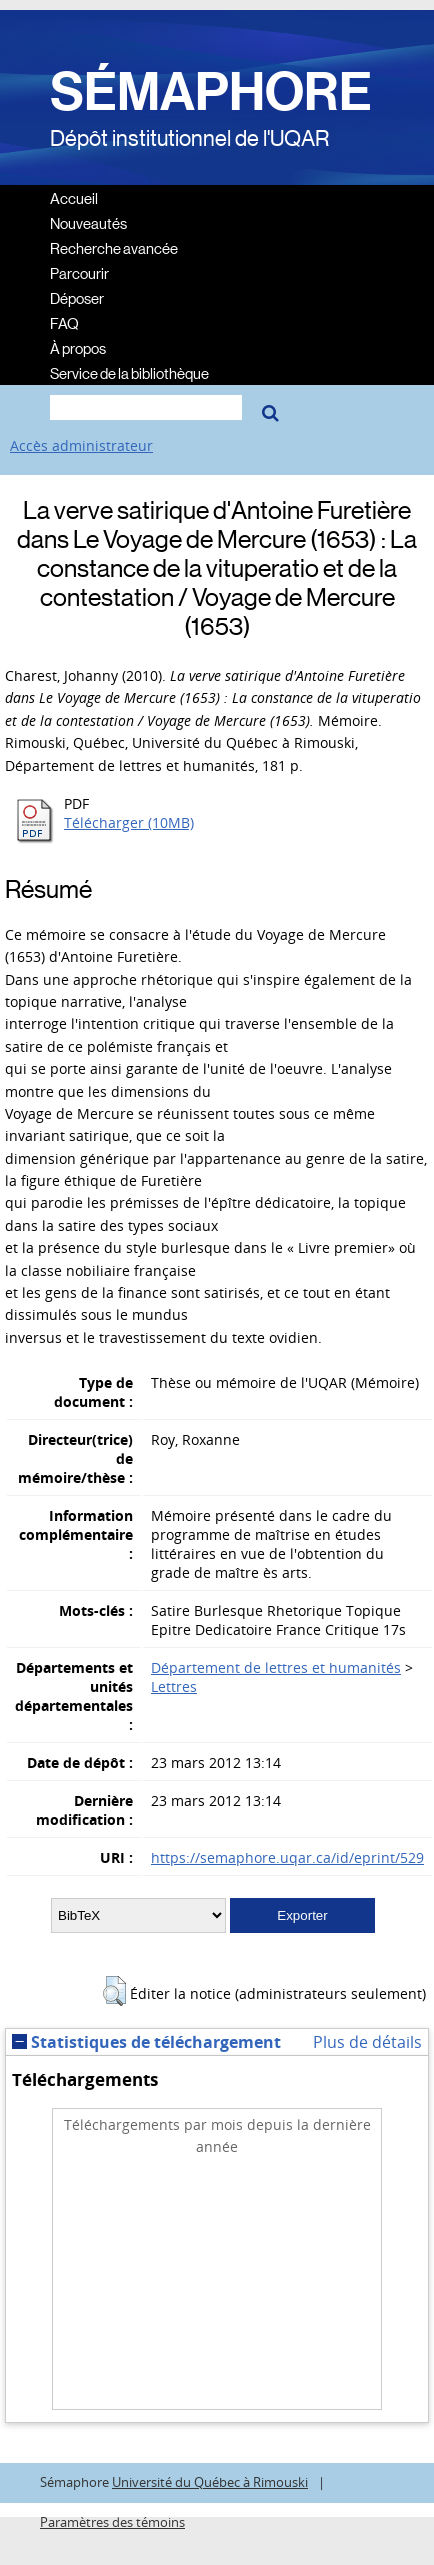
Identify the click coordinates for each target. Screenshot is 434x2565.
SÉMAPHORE (211, 92)
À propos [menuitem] (78, 347)
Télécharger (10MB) (129, 822)
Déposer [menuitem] (77, 297)
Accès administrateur (81, 445)
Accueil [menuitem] (74, 197)
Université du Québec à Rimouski (210, 2482)
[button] (114, 1991)
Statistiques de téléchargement (146, 2042)
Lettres (174, 1686)
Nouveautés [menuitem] (88, 222)
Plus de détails (367, 2042)
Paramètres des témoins (112, 2522)
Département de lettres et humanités (276, 1667)
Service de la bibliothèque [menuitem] (129, 372)
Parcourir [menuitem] (79, 272)
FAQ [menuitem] (64, 322)
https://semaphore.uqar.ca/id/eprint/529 (287, 1857)
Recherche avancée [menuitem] (114, 247)
